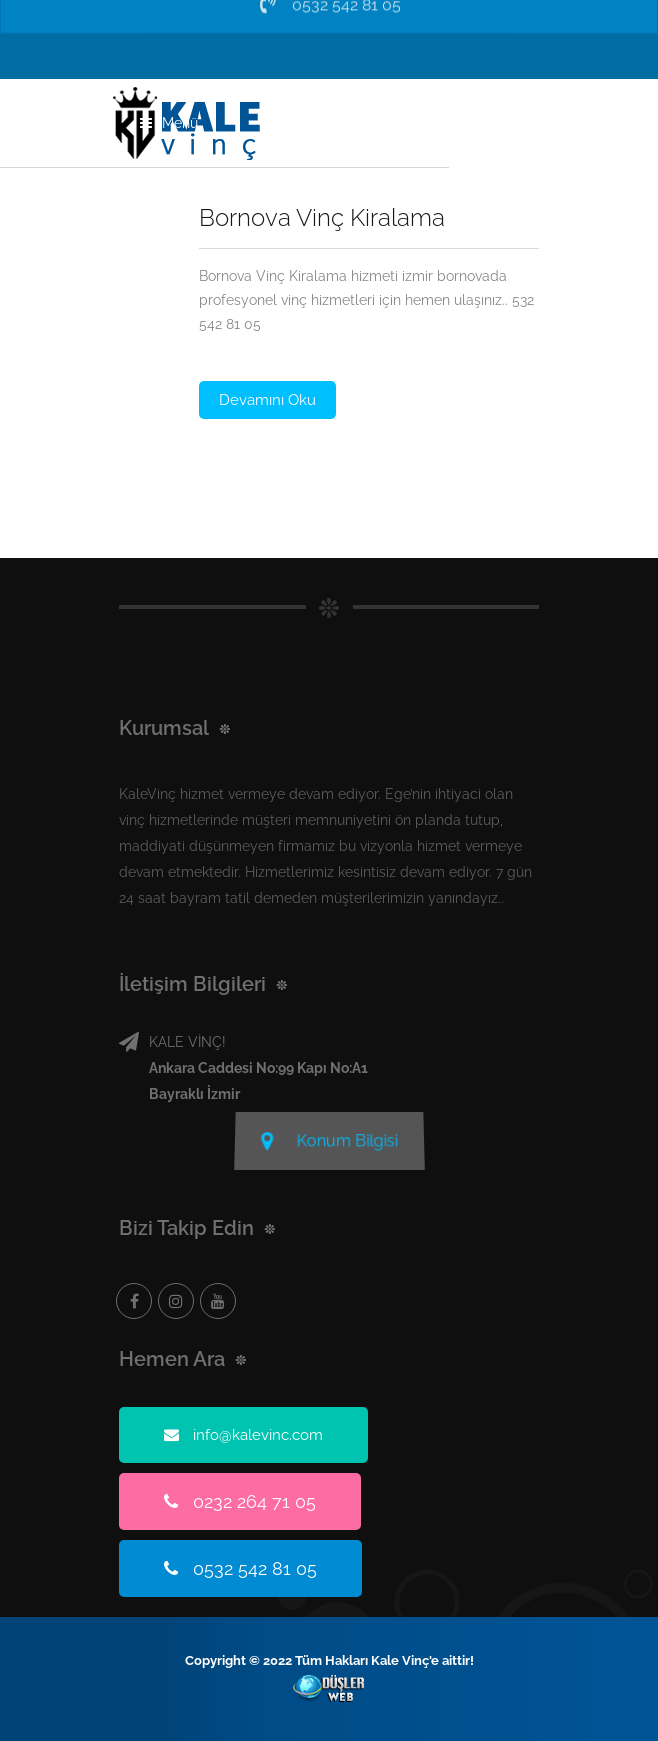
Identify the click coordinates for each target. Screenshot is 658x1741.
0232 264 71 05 (240, 1501)
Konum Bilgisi (329, 1137)
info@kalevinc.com (243, 1435)
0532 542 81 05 (240, 1568)
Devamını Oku (267, 400)
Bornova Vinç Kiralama (322, 217)
